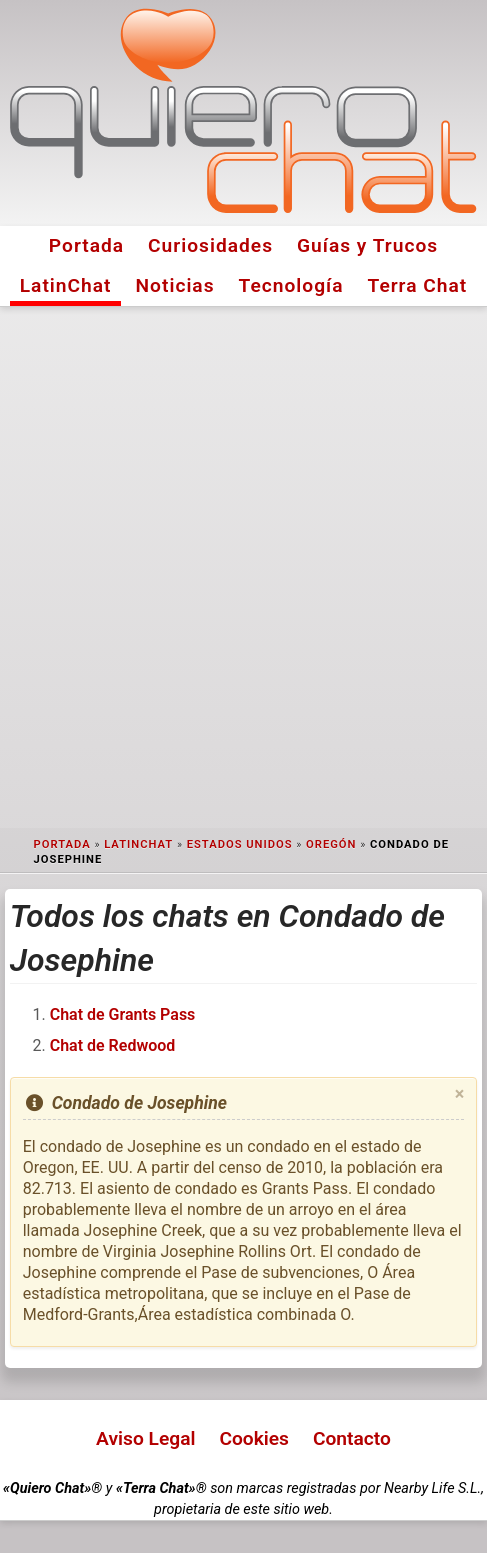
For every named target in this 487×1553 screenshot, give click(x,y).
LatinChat (66, 285)
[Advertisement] (243, 567)
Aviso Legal (145, 1438)
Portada (86, 245)
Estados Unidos (240, 844)
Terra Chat (417, 285)
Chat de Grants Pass (123, 1014)
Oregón (331, 844)
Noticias (175, 285)
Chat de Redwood (113, 1045)
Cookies (254, 1438)
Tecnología (291, 285)
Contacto (352, 1438)
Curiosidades (210, 245)
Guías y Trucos (367, 245)
